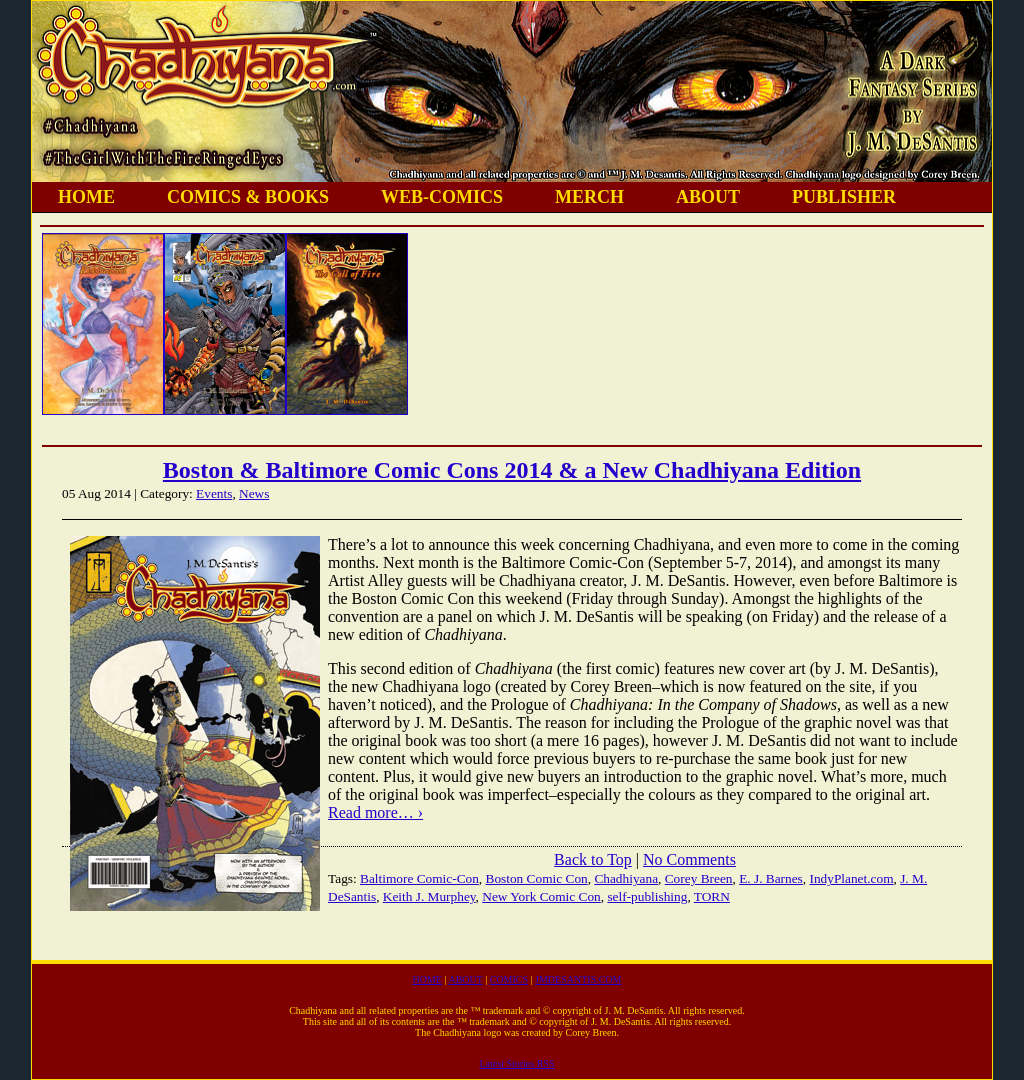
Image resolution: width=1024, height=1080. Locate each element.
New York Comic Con (541, 896)
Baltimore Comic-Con (419, 878)
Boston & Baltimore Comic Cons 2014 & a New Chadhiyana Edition (512, 470)
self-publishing (647, 896)
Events (214, 493)
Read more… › (375, 812)
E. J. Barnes (771, 878)
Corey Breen (699, 878)
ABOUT (708, 197)
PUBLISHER (844, 197)
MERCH (589, 197)
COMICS (509, 979)
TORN (712, 896)
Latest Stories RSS (516, 1063)
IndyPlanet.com (851, 878)
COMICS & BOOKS (248, 197)
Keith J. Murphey (429, 896)
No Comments (689, 859)
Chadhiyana (626, 878)
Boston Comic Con (537, 878)
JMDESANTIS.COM (578, 979)
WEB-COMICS (442, 197)
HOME (86, 197)
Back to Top (593, 859)
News (254, 493)
